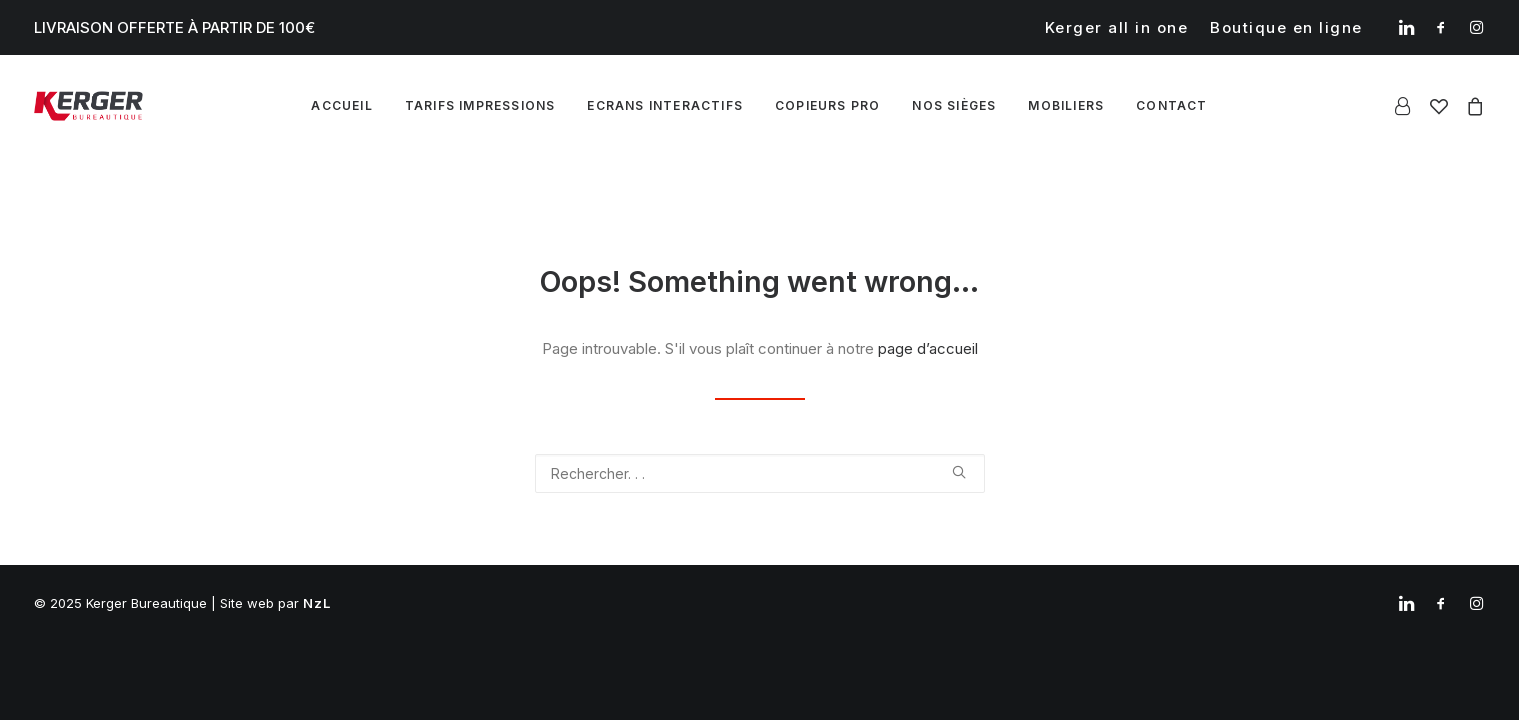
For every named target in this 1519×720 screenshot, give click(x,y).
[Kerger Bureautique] (89, 106)
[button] (1406, 27)
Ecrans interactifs (665, 105)
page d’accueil (928, 348)
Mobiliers (1066, 105)
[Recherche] (760, 473)
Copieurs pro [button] (827, 105)
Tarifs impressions (480, 105)
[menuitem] (1117, 27)
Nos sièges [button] (954, 105)
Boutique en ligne (1286, 27)
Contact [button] (1171, 105)
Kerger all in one (1117, 27)
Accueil (341, 105)
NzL (317, 603)
